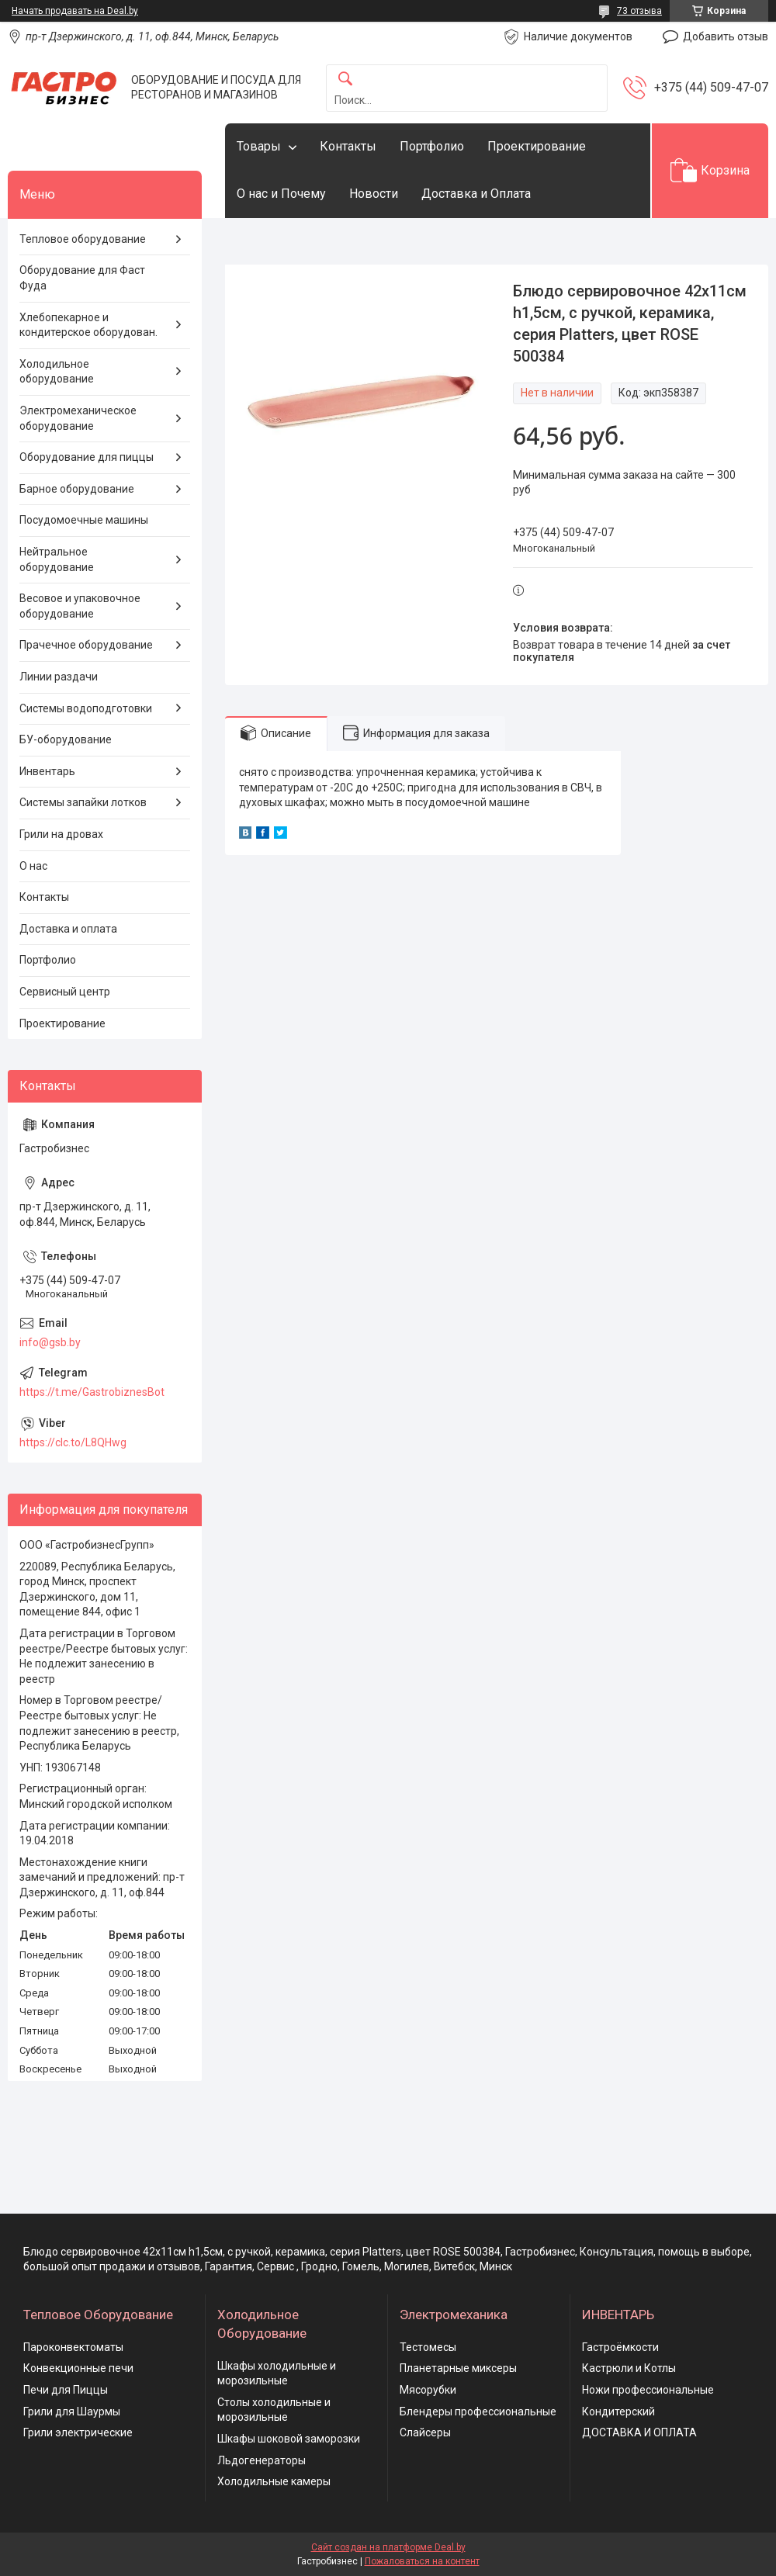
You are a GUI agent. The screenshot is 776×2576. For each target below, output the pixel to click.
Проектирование (536, 146)
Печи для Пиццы (65, 2390)
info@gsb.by (50, 1342)
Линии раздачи (58, 676)
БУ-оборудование (65, 739)
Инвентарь (47, 771)
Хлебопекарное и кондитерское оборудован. (88, 325)
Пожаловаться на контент (422, 2561)
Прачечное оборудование (86, 645)
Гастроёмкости (620, 2347)
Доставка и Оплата (476, 193)
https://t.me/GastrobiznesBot (92, 1392)
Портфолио (432, 146)
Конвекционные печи (78, 2368)
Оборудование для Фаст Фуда (82, 278)
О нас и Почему (281, 193)
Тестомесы (428, 2347)
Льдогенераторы (261, 2460)
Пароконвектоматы (73, 2347)
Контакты (348, 146)
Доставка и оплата (68, 929)
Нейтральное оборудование (56, 559)
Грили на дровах (61, 834)
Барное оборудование (76, 489)
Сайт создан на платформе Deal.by (388, 2547)
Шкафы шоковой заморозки (288, 2438)
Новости (373, 193)
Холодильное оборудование (56, 372)
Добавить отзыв (725, 36)
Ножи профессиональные (648, 2390)
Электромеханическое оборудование (78, 418)
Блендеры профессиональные (478, 2411)
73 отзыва (639, 10)
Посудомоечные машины (83, 520)
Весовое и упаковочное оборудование (79, 606)
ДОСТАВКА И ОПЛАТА (639, 2432)
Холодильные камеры (274, 2481)
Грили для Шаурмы (71, 2411)
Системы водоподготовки (85, 708)
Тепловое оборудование (82, 239)
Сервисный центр (64, 991)
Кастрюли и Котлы (629, 2368)
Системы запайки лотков (83, 802)
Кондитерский (618, 2411)
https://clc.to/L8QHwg (72, 1442)
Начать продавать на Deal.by (75, 10)
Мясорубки (428, 2390)
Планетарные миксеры (458, 2368)
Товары (259, 146)
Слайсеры (425, 2432)
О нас (33, 866)
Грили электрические (78, 2432)
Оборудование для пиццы (86, 457)
